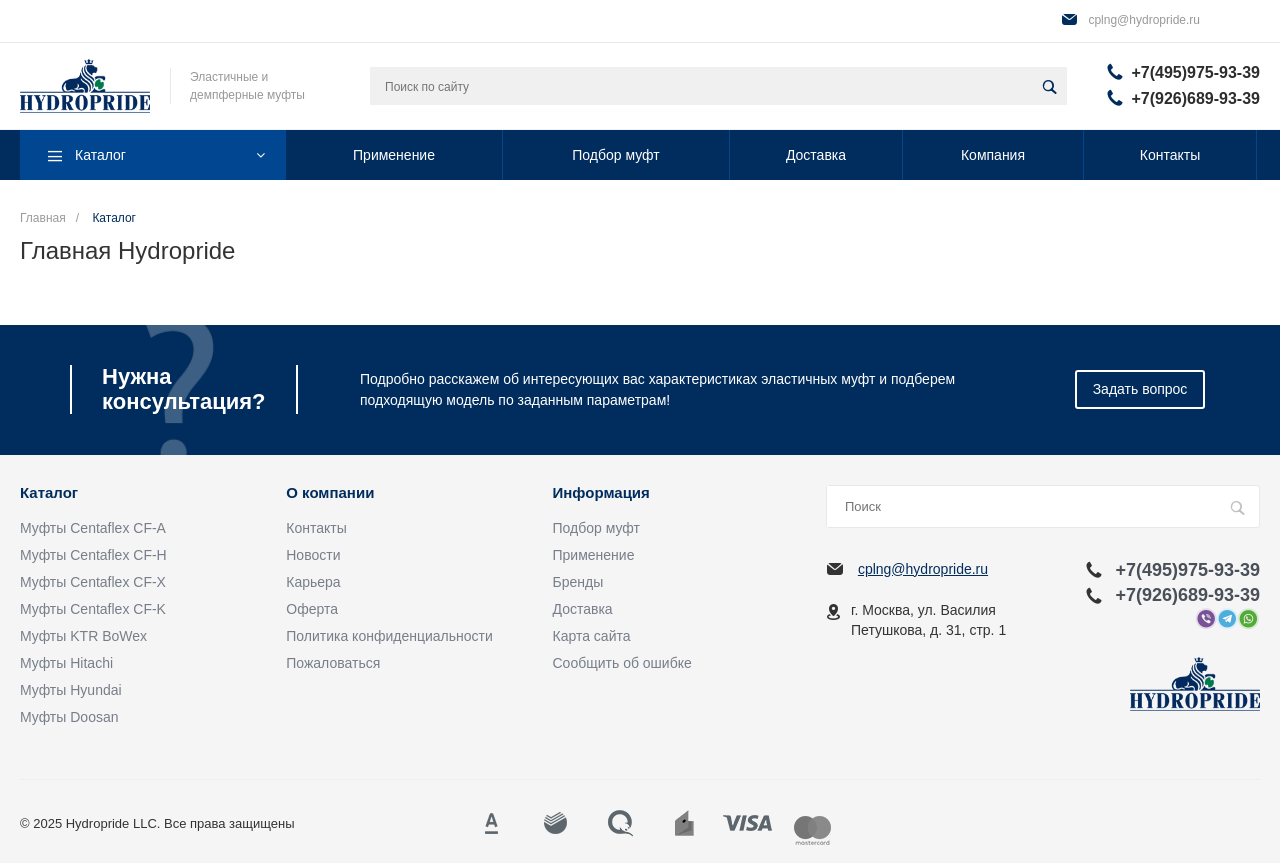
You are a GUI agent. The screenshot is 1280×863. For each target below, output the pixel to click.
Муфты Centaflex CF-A (93, 528)
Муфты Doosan (69, 717)
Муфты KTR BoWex (83, 636)
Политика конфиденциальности (389, 636)
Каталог (49, 493)
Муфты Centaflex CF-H (93, 555)
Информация (601, 493)
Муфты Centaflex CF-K (93, 609)
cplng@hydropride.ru (1144, 20)
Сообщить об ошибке (622, 663)
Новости (313, 555)
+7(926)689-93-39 (1195, 98)
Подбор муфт (596, 528)
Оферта (312, 609)
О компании (330, 493)
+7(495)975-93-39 (1195, 72)
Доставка (583, 609)
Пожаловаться (333, 663)
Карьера (313, 582)
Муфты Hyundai (71, 690)
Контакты (316, 528)
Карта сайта (592, 636)
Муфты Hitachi (66, 663)
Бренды (578, 582)
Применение (594, 555)
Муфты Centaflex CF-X (93, 582)
